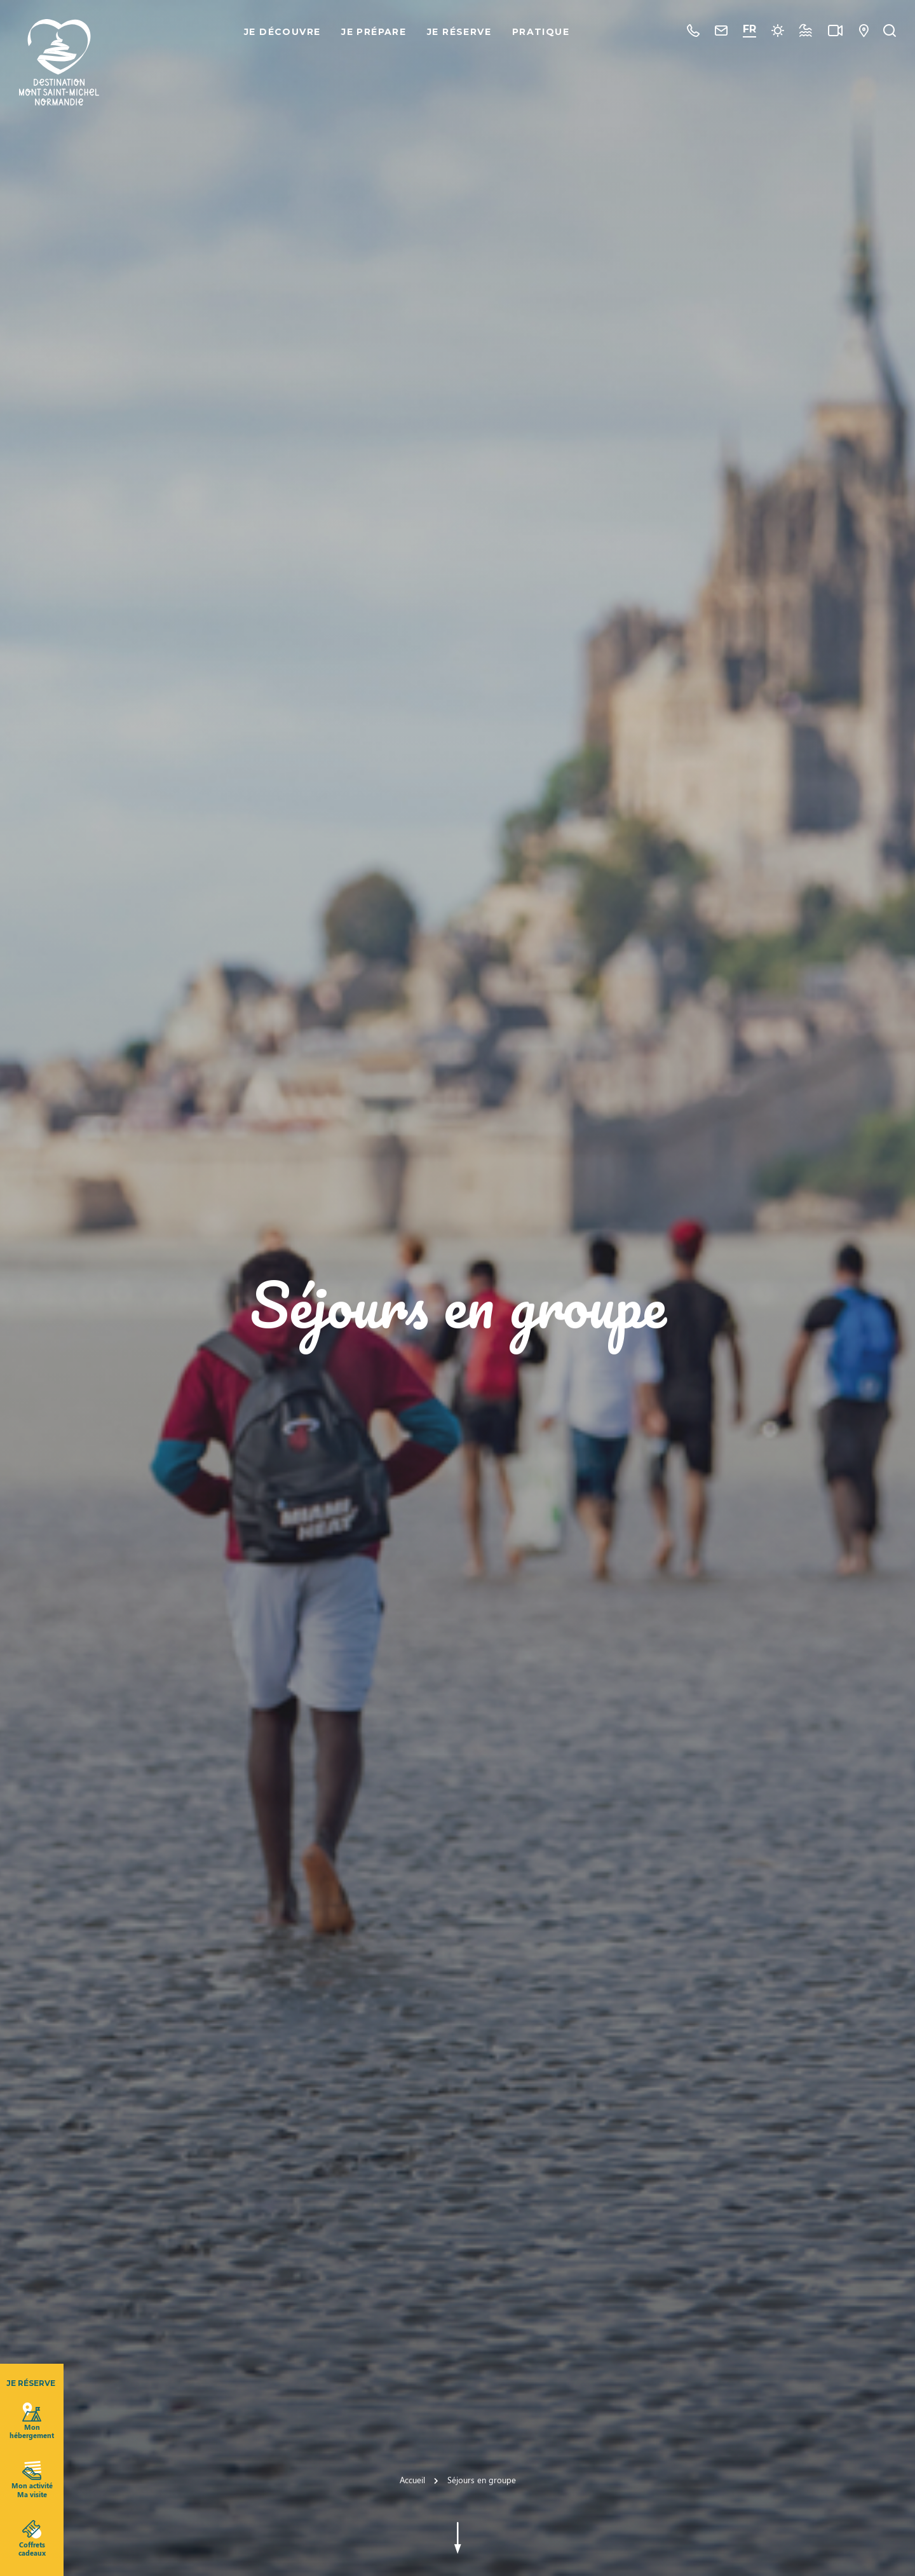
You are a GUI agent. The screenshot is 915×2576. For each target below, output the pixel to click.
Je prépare (373, 31)
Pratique (540, 31)
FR (749, 29)
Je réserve (459, 31)
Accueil (412, 2479)
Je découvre (282, 31)
